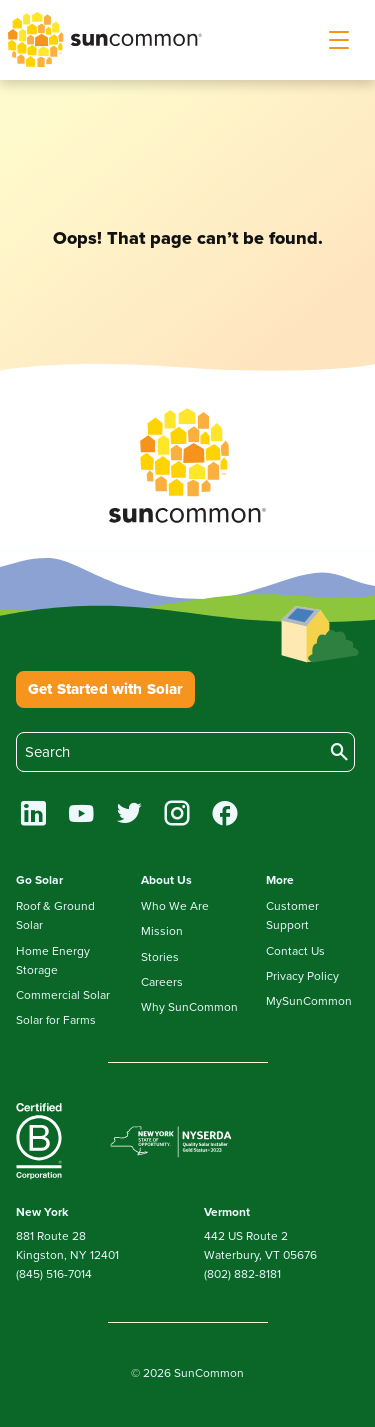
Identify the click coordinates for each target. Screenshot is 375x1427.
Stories (160, 957)
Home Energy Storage (53, 960)
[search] (185, 752)
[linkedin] (33, 816)
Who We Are (175, 906)
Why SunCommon (189, 1007)
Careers (162, 982)
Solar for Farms (56, 1020)
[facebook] (225, 816)
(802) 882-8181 (242, 1274)
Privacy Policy (302, 976)
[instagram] (177, 816)
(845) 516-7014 (54, 1274)
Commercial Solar (63, 995)
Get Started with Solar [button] (105, 689)
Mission (162, 931)
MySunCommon (309, 1001)
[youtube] (81, 816)
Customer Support (292, 915)
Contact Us (295, 951)
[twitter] (129, 816)
